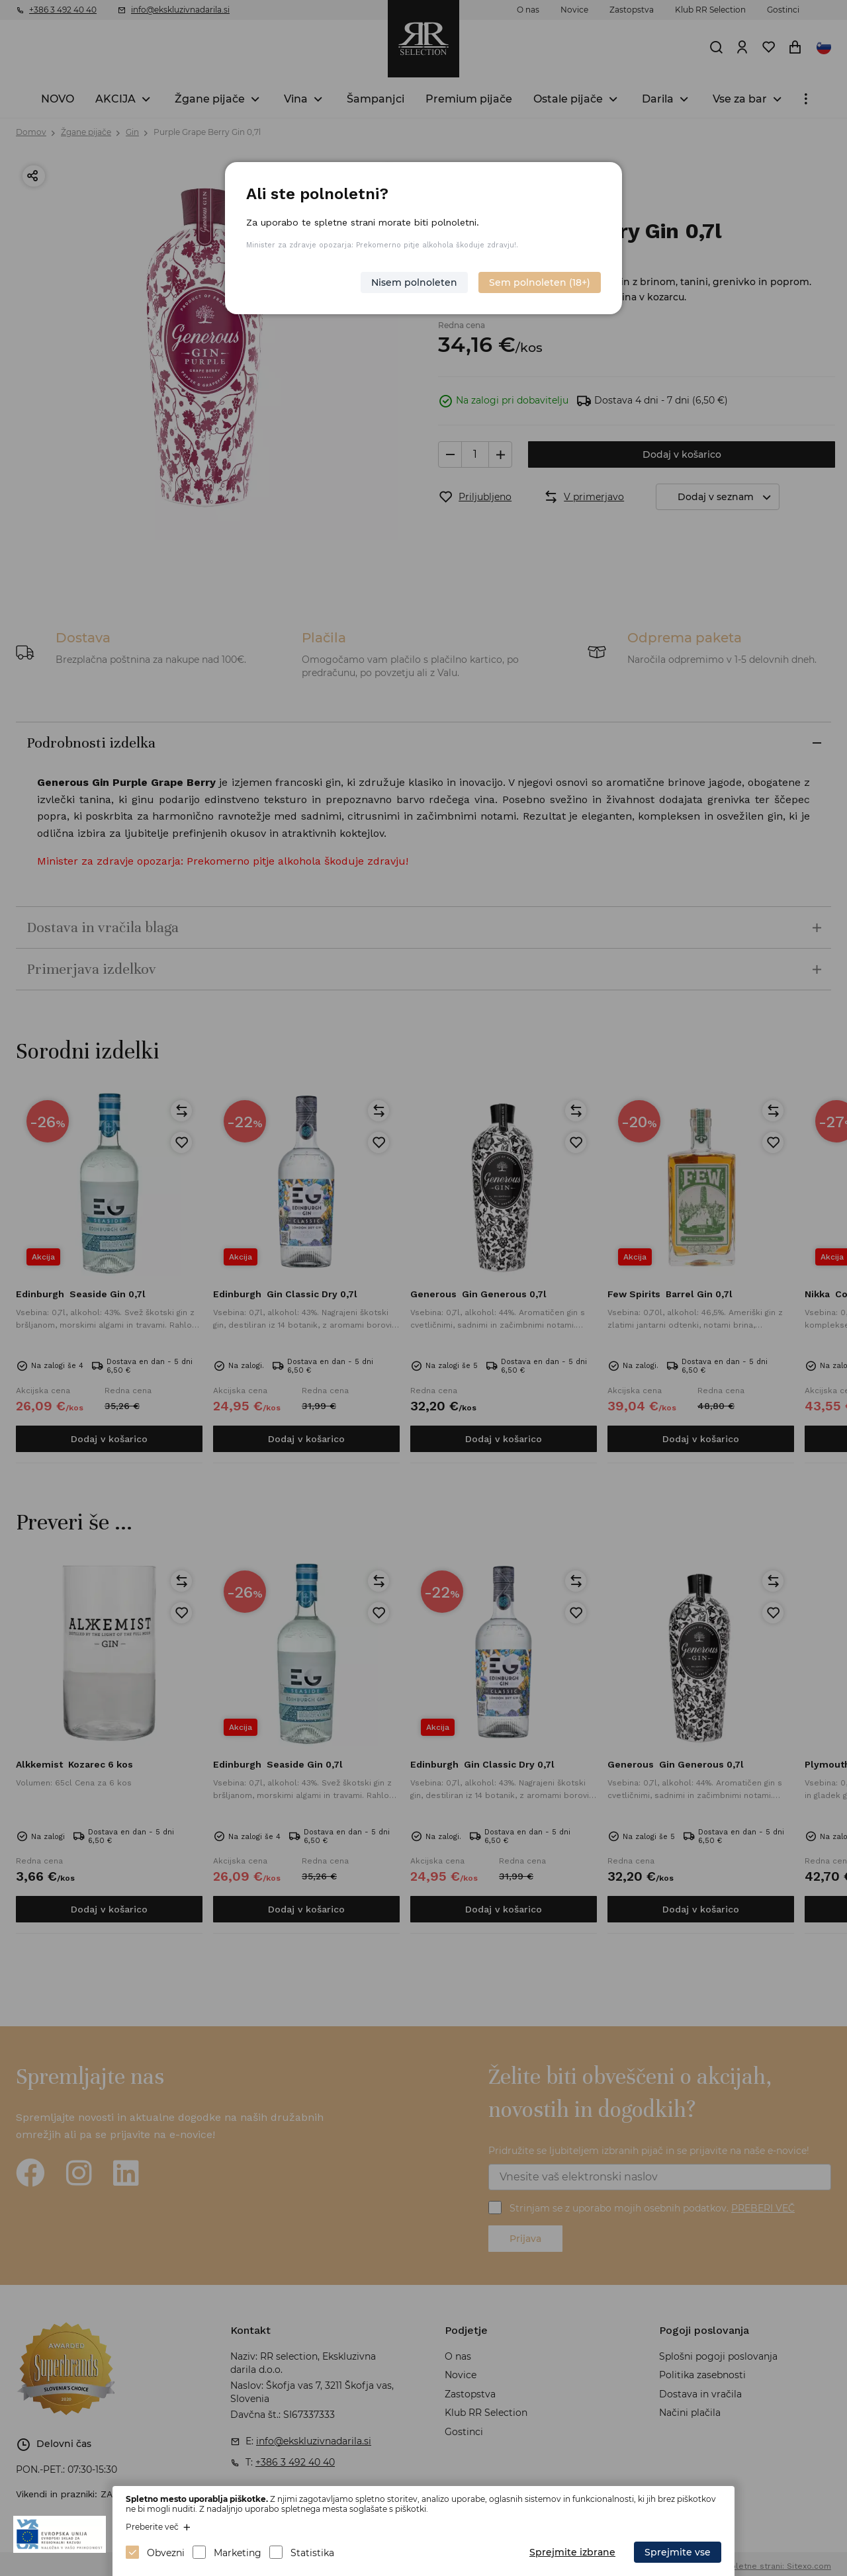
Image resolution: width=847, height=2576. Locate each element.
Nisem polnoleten (414, 282)
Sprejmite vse (678, 2552)
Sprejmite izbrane (572, 2552)
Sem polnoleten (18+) (539, 282)
